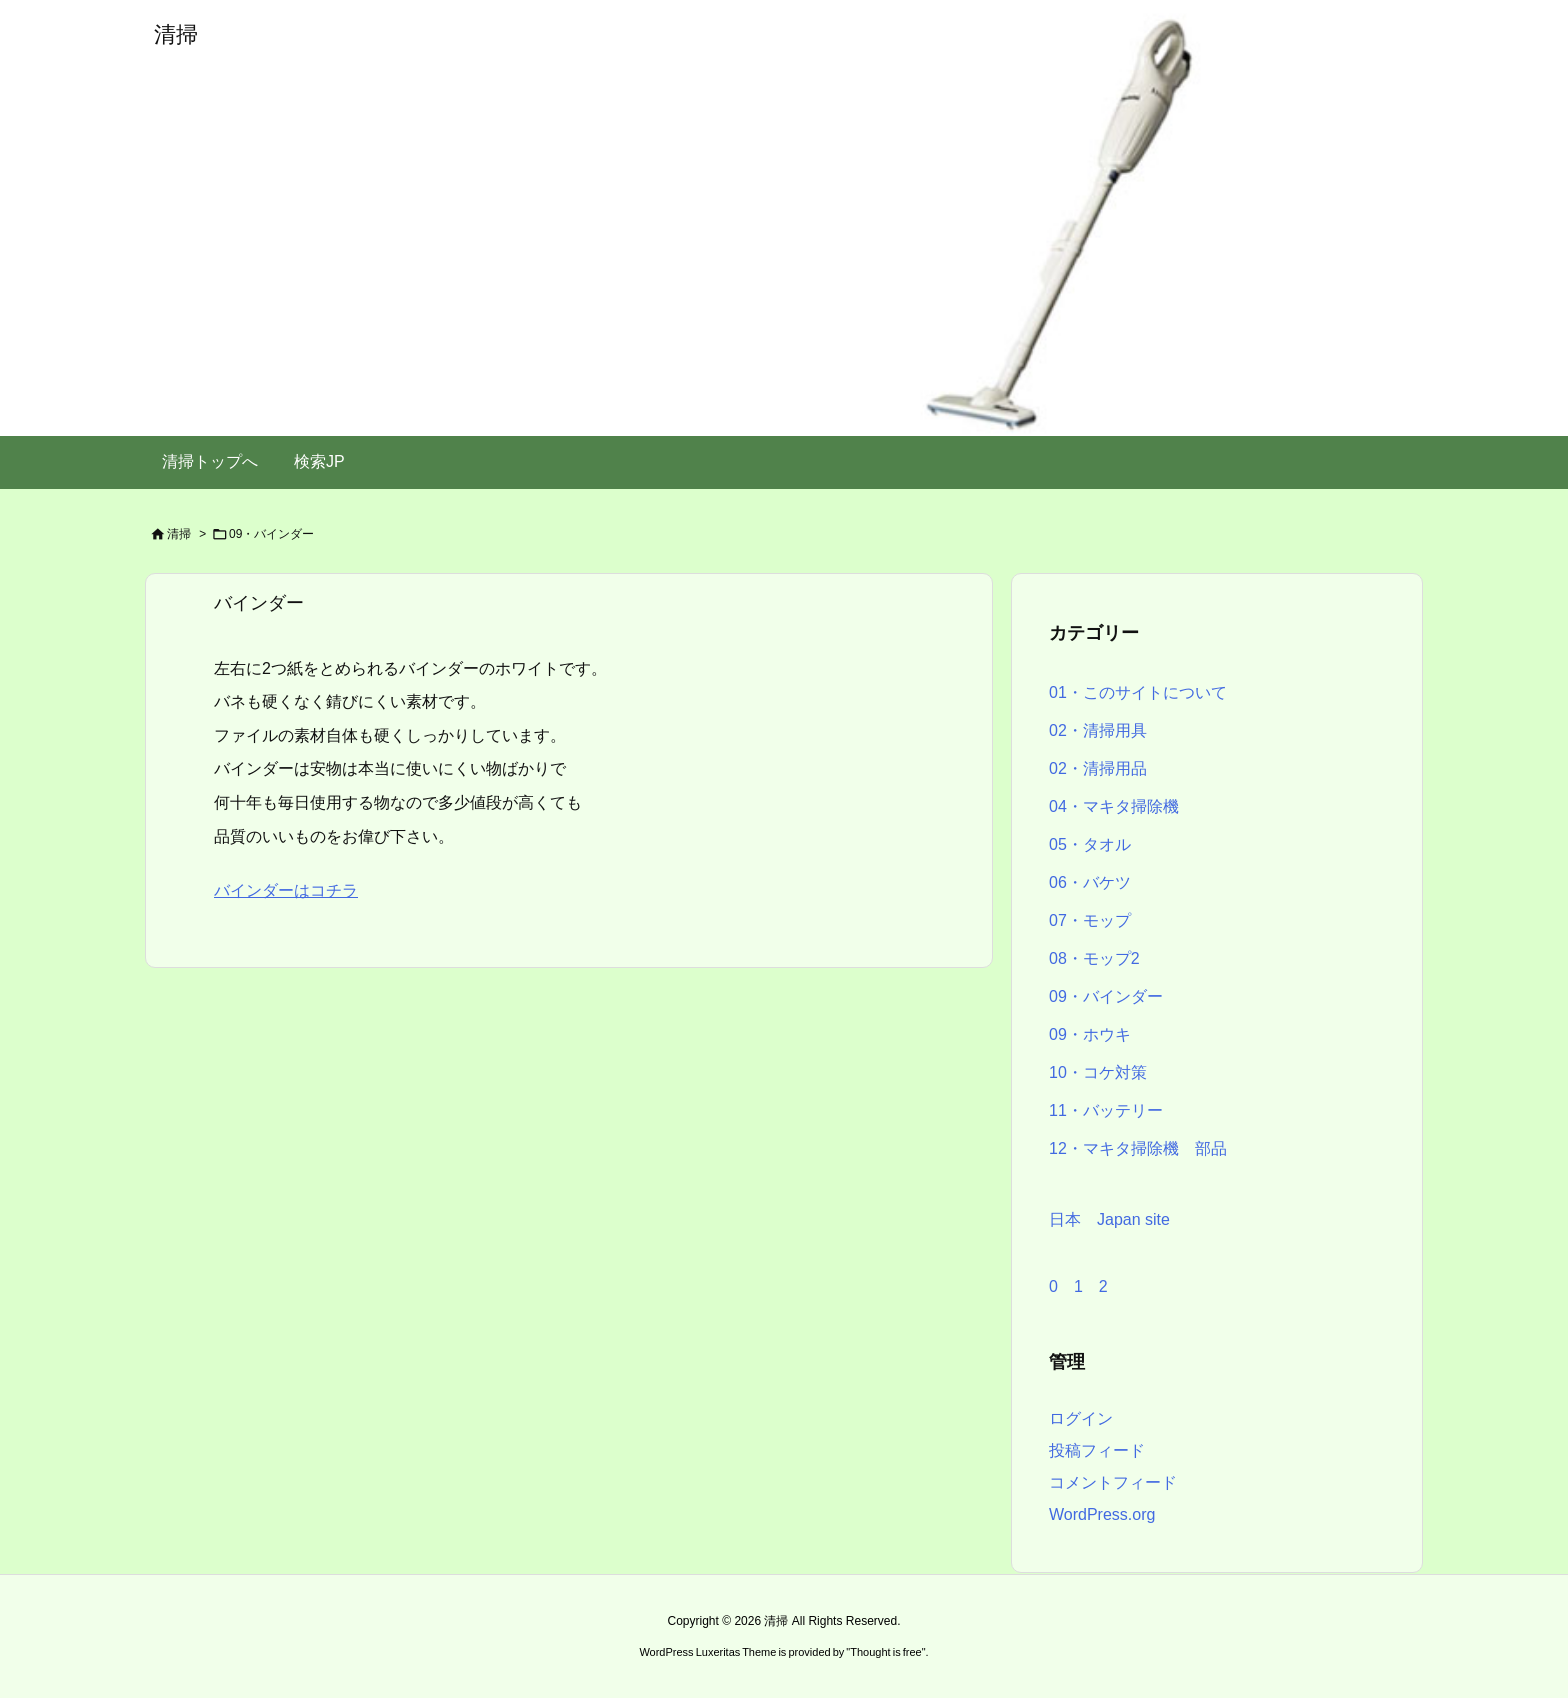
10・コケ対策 (1098, 1072)
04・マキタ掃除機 (1114, 806)
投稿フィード (1097, 1450)
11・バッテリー (1106, 1110)
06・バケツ (1090, 882)
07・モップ (1090, 920)
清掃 (179, 534)
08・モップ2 (1094, 958)
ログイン (1081, 1418)
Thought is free (885, 1652)
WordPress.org (1102, 1514)
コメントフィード (1113, 1482)
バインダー (259, 603)
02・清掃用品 (1098, 768)
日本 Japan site (1109, 1219)
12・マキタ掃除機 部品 (1138, 1148)
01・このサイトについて (1138, 692)
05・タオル (1090, 844)
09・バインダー (1106, 996)
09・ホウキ (1090, 1034)
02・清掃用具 (1098, 730)
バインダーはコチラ (286, 890)
